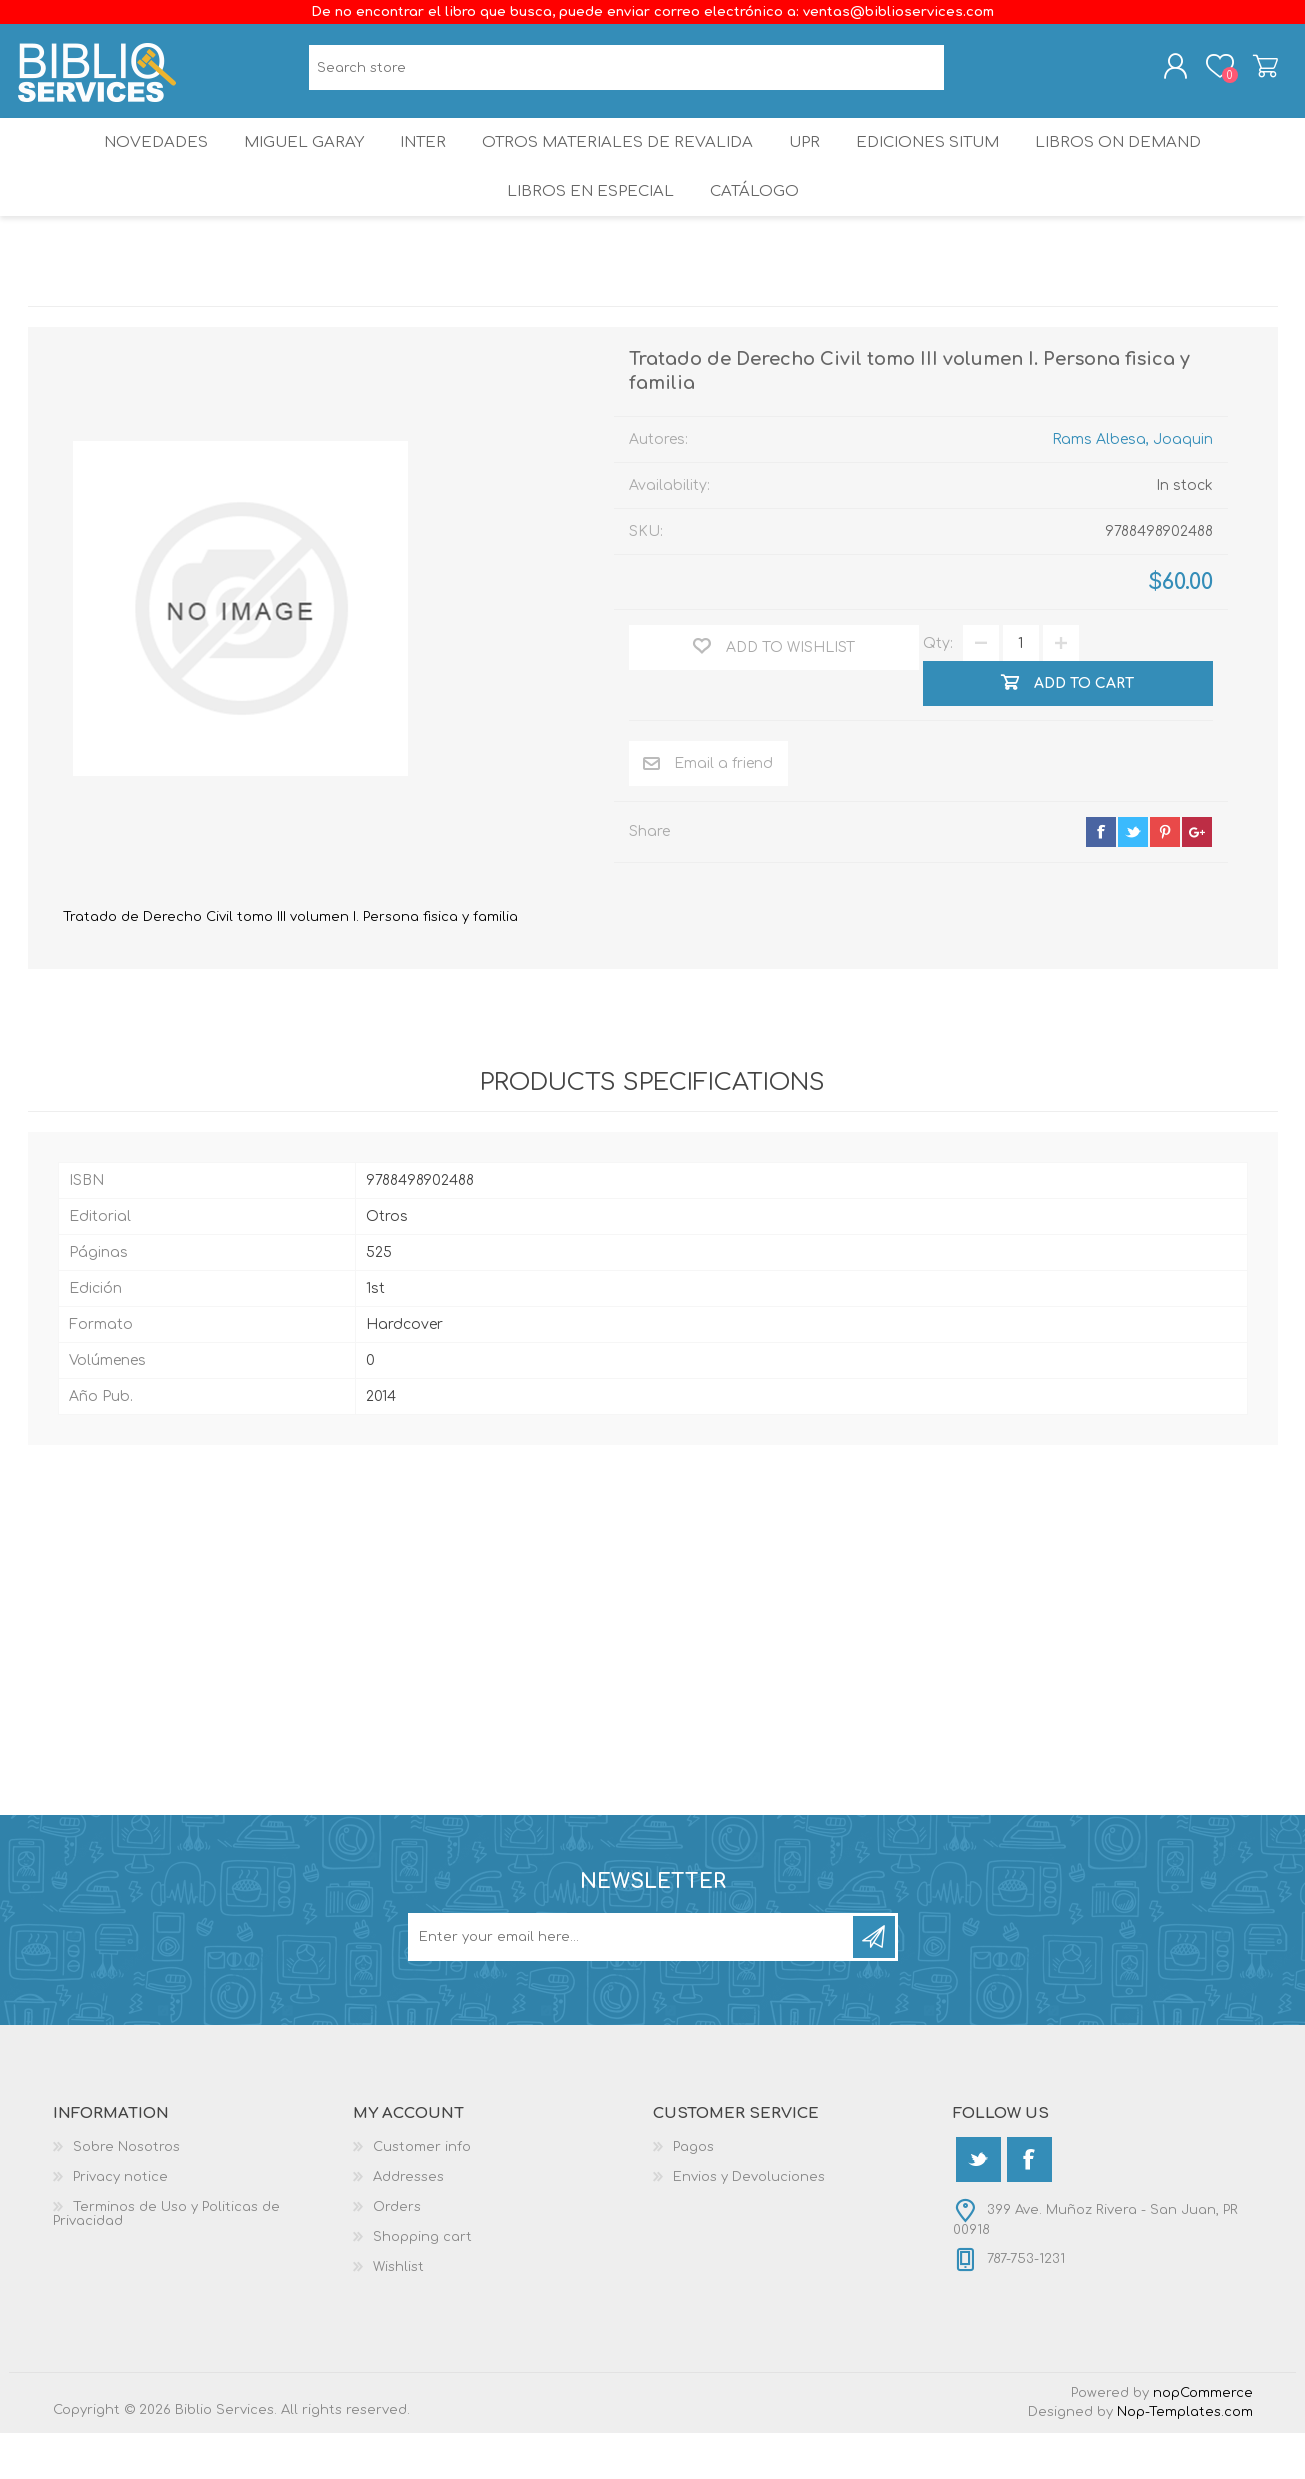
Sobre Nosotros (126, 2193)
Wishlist (398, 2313)
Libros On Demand (1136, 164)
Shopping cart (1255, 73)
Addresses (408, 2223)
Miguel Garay (293, 164)
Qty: (938, 689)
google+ (1197, 878)
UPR (808, 164)
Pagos (693, 2193)
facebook (1101, 878)
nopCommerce (1203, 2439)
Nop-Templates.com (1185, 2458)
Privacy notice (120, 2223)
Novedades (139, 164)
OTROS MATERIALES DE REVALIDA (618, 164)
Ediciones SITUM (941, 164)
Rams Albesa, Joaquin (1132, 485)
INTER (421, 164)
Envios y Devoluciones (749, 2223)
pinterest (1165, 878)
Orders (397, 2253)
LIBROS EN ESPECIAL (586, 229)
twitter (1133, 878)
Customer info (422, 2193)
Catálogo (755, 229)
